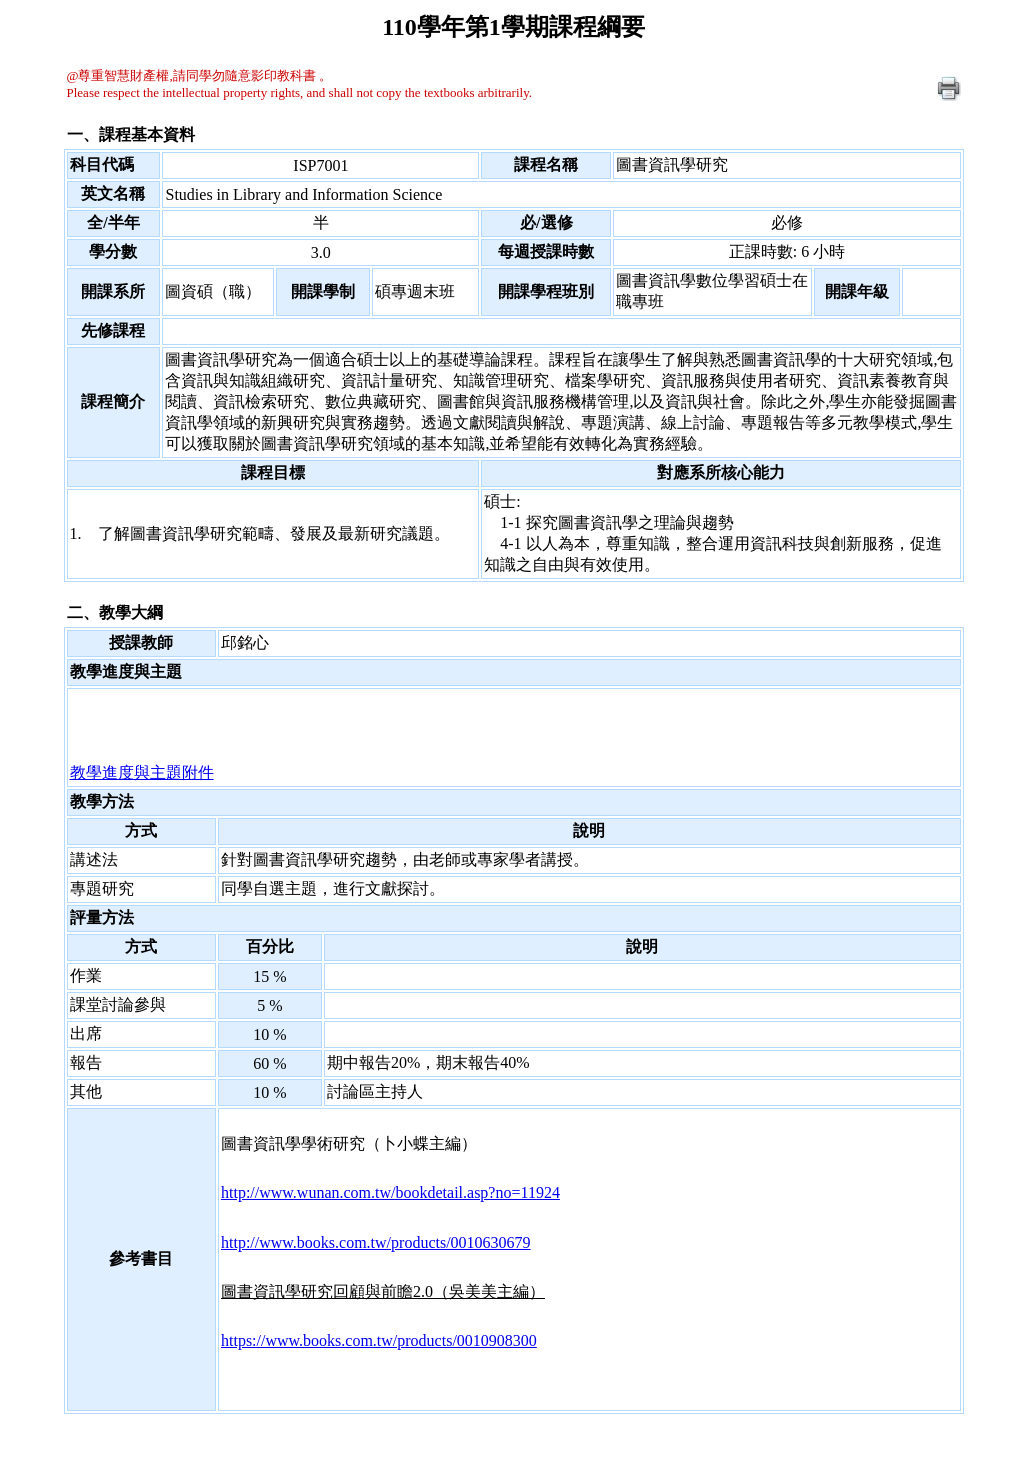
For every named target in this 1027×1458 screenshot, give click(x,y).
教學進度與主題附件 (142, 772)
